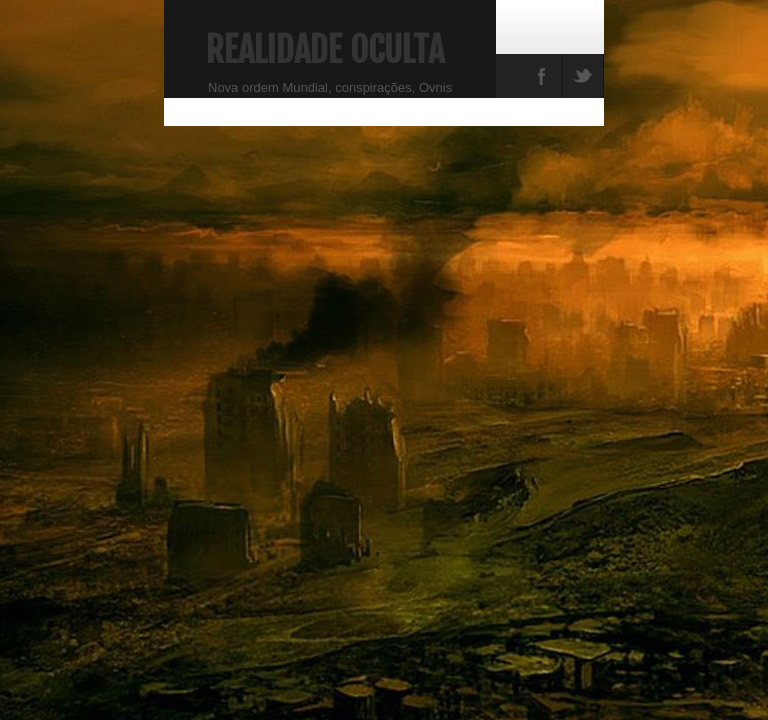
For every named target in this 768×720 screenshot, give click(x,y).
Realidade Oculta (325, 50)
